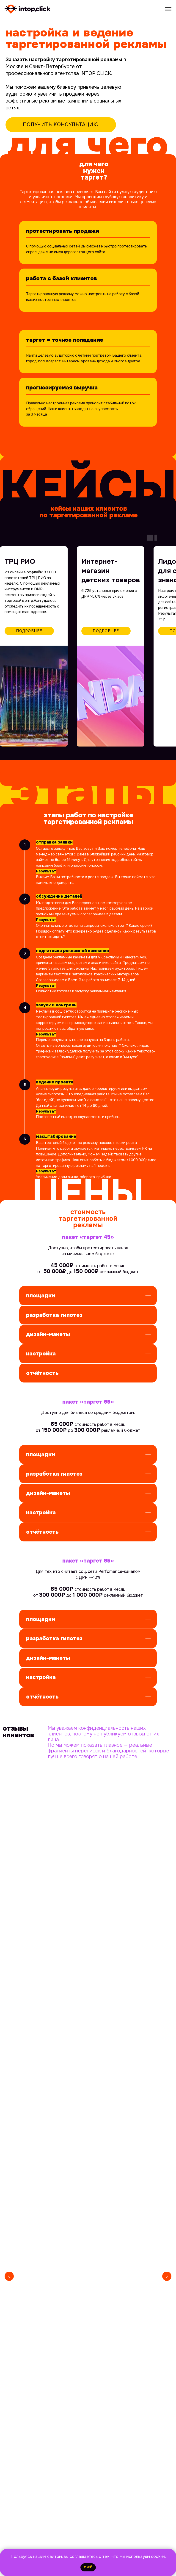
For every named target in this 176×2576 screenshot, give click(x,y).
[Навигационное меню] (168, 9)
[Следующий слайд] (166, 2276)
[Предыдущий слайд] (9, 2276)
